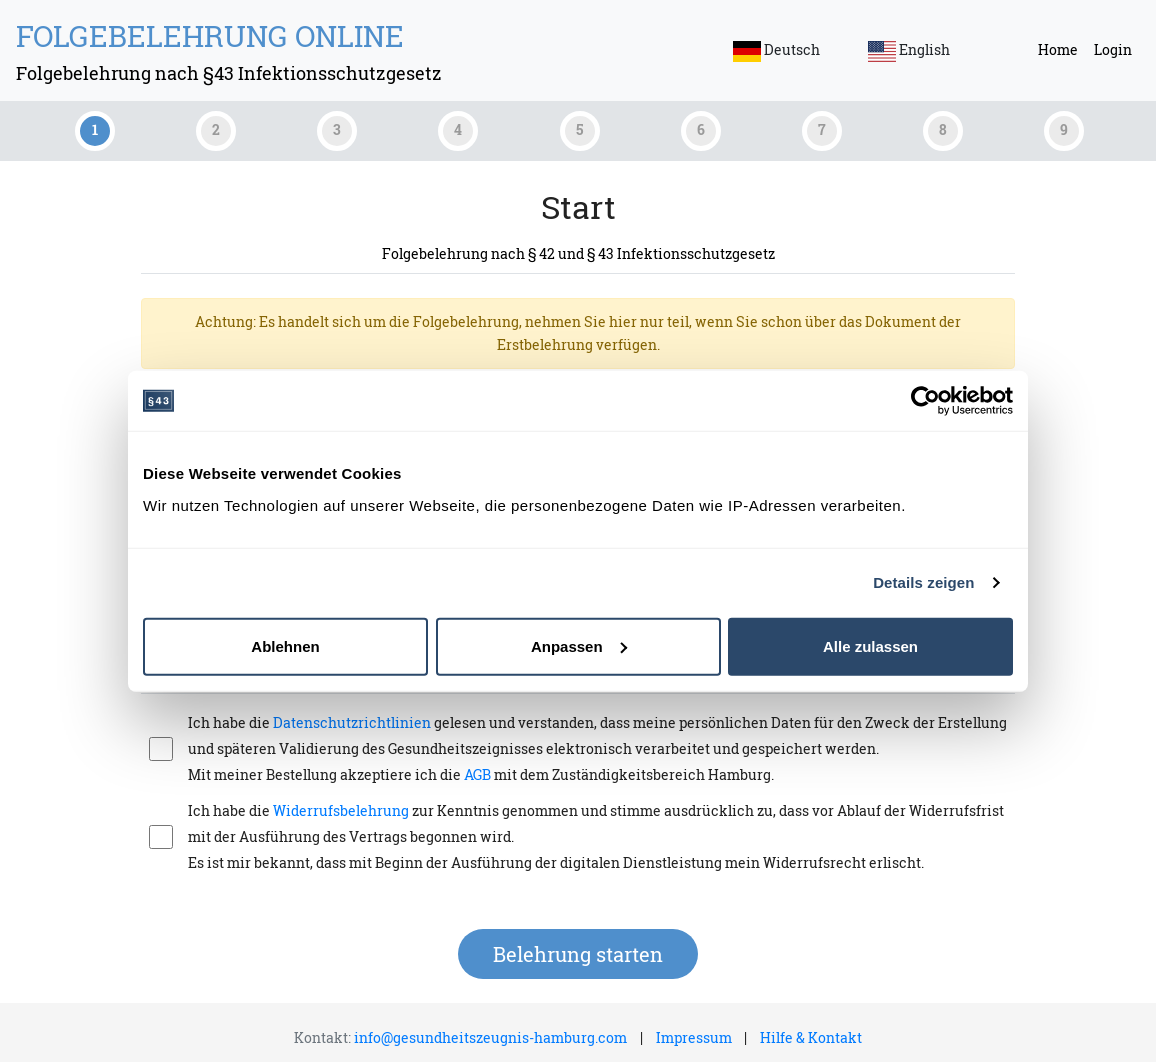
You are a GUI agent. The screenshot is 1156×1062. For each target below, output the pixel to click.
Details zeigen (923, 582)
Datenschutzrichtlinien (353, 722)
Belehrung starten (578, 954)
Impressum (694, 1037)
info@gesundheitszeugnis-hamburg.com (490, 1037)
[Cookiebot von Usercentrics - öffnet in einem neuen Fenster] (925, 401)
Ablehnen (285, 645)
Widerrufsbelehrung (341, 810)
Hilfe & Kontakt (811, 1037)
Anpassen (579, 645)
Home (1058, 49)
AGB (477, 774)
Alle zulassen (870, 645)
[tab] (93, 131)
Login (1113, 49)
